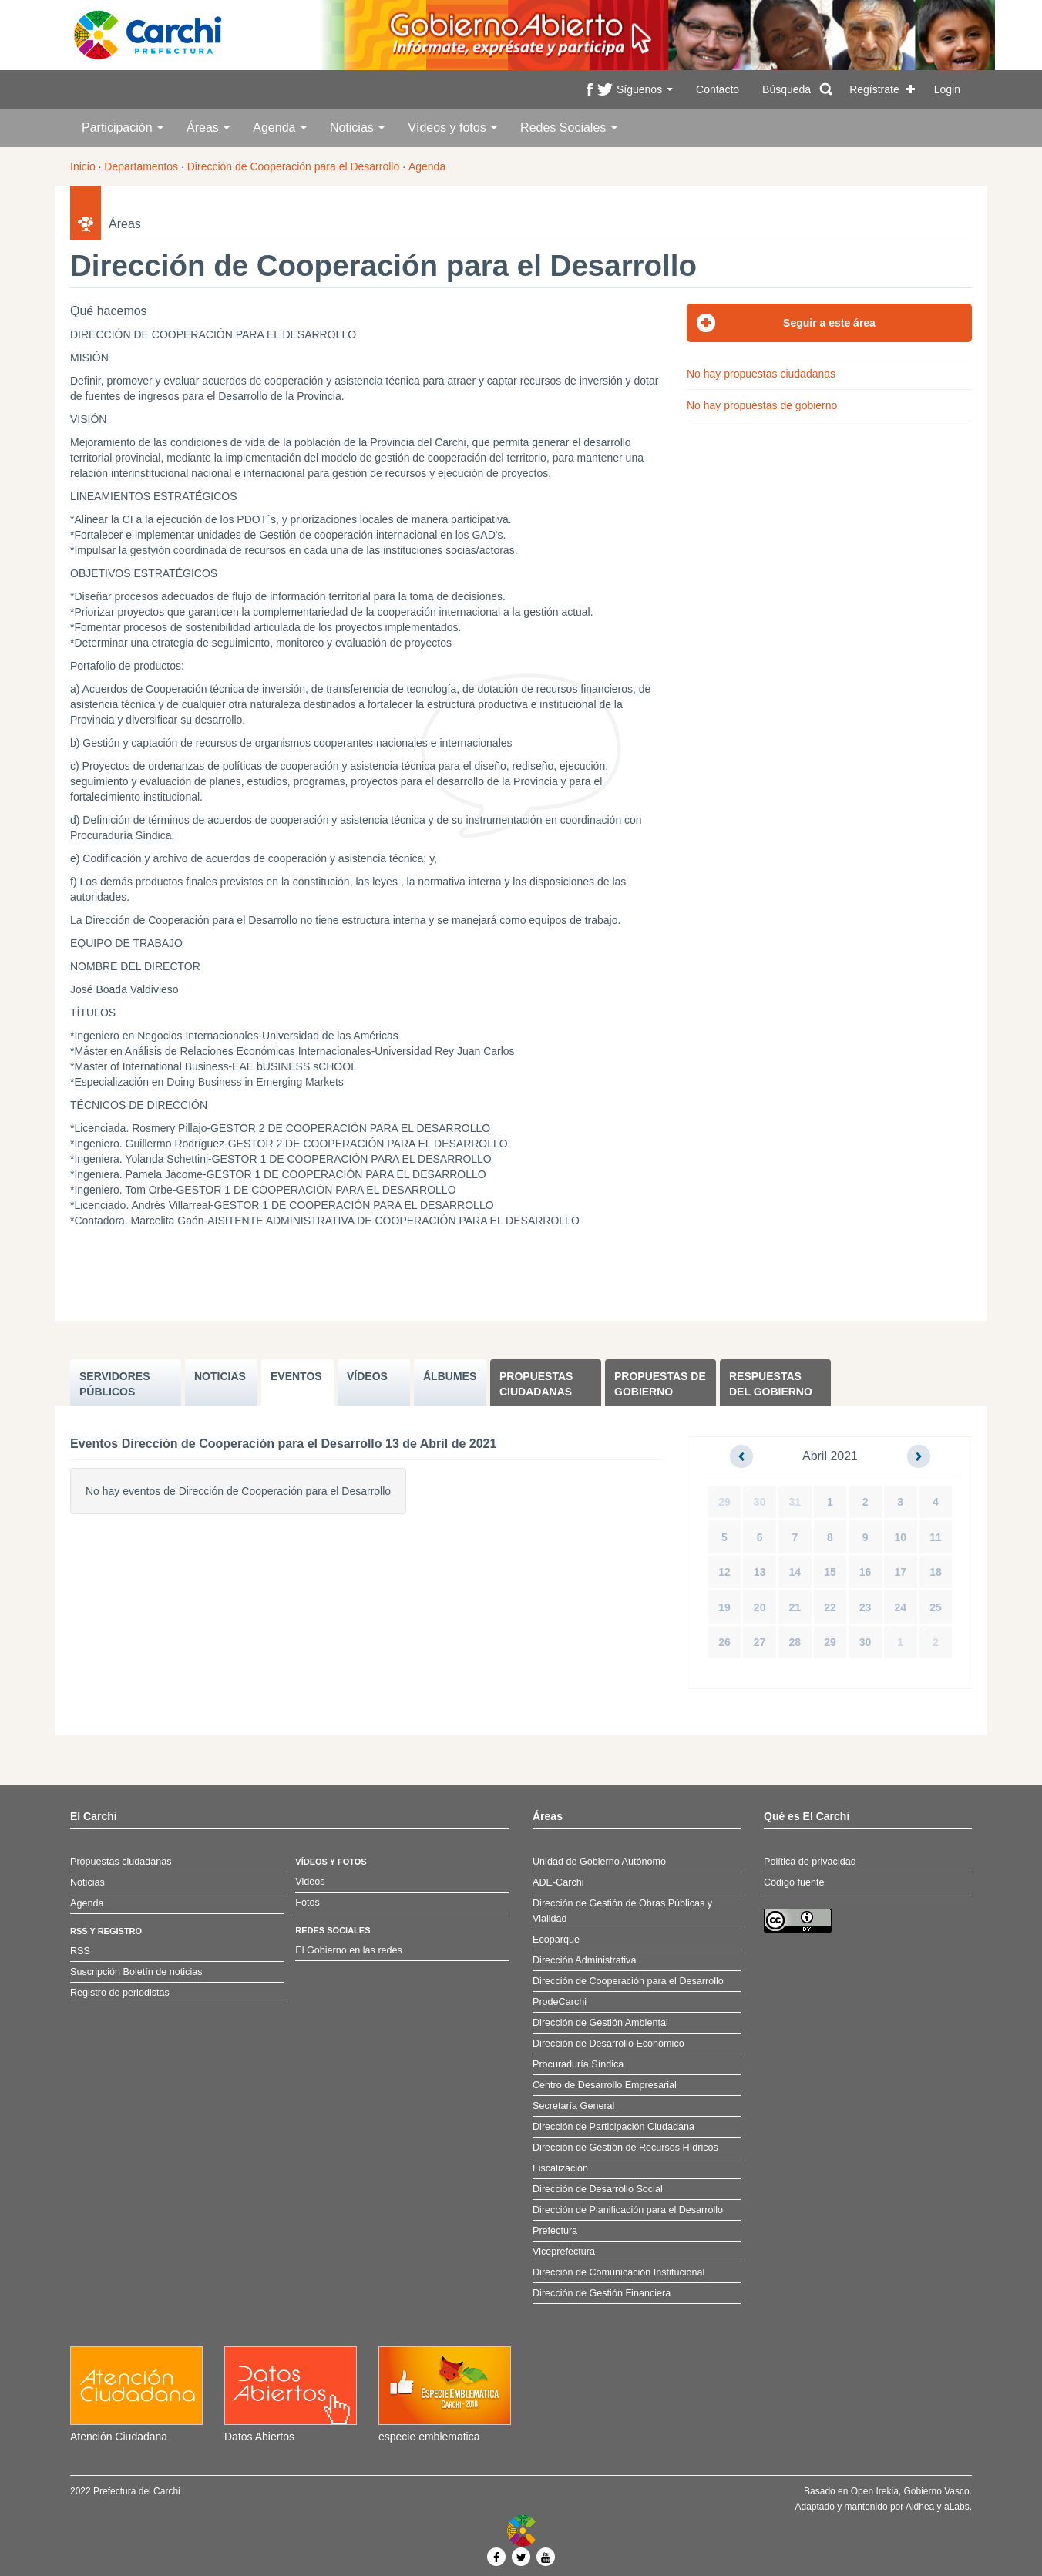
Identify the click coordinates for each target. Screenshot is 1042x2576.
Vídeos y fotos (452, 127)
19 (724, 1607)
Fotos (307, 1902)
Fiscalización (560, 2168)
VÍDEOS (367, 1376)
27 (760, 1642)
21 (795, 1607)
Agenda (280, 127)
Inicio (83, 166)
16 (865, 1572)
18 (935, 1572)
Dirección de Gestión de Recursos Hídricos (625, 2147)
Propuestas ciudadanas (536, 1384)
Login (947, 89)
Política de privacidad (810, 1861)
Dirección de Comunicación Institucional (618, 2272)
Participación (122, 127)
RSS (80, 1951)
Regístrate (874, 89)
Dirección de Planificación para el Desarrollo (628, 2210)
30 (760, 1502)
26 (724, 1642)
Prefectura (555, 2230)
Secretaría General (573, 2106)
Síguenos (645, 89)
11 (935, 1537)
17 (900, 1572)
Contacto (717, 89)
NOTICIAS (220, 1376)
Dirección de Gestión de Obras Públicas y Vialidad (622, 1911)
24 (900, 1607)
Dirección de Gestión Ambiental (600, 2022)
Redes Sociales (568, 127)
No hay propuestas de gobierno (762, 405)
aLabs (957, 2506)
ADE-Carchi (558, 1882)
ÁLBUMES (449, 1376)
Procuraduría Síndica (578, 2064)
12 (724, 1572)
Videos (309, 1881)
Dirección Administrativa (584, 1960)
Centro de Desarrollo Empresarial (605, 2085)
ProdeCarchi (560, 2002)
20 (760, 1607)
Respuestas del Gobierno (770, 1384)
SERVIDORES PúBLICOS (114, 1384)
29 (724, 1502)
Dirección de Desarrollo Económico (608, 2043)
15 (830, 1572)
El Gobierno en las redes (348, 1950)
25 (935, 1607)
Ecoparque (556, 1939)
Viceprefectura (564, 2251)
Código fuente (794, 1882)
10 (900, 1537)
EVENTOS (296, 1376)
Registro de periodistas (120, 1992)
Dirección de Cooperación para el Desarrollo (293, 166)
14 (795, 1572)
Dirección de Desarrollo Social (598, 2189)
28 (795, 1642)
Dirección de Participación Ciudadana (613, 2126)
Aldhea (920, 2506)
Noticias (357, 127)
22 (830, 1607)
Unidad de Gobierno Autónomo (599, 1861)
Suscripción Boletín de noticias (136, 1971)
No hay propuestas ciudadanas (761, 374)
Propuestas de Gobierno (660, 1384)
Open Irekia (875, 2491)
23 (865, 1607)
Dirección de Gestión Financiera (602, 2293)
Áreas (208, 127)
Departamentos (141, 166)
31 (795, 1502)
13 (760, 1572)
